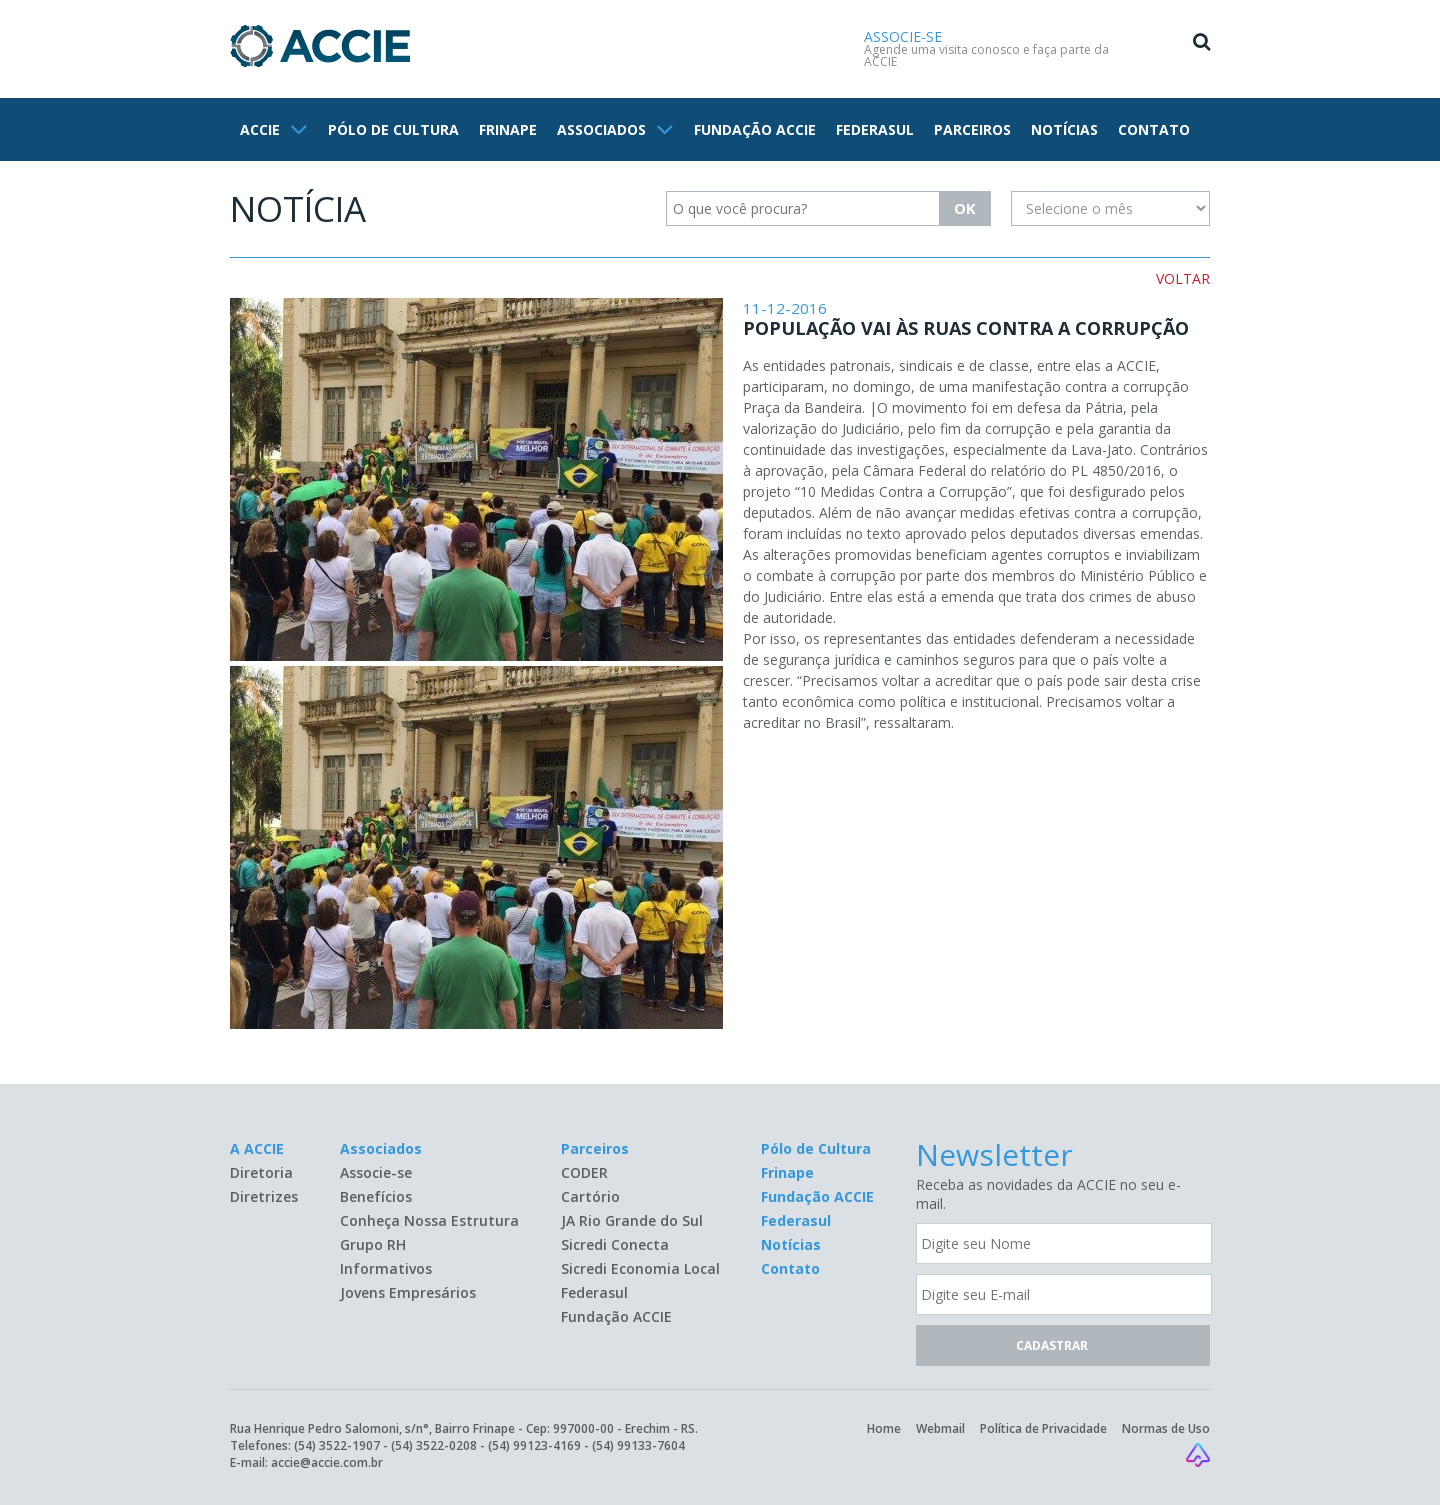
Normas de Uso (1166, 1428)
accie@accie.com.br (327, 1462)
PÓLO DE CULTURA (393, 129)
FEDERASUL (875, 129)
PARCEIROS (972, 129)
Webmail (940, 1428)
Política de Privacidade (1043, 1428)
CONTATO (1154, 129)
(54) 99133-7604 (638, 1445)
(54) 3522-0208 (434, 1445)
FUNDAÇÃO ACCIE (755, 129)
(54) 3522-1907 (337, 1445)
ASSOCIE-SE (903, 36)
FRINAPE (508, 129)
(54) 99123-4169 (534, 1445)
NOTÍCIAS (1064, 129)
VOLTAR (1183, 278)
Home (884, 1428)
